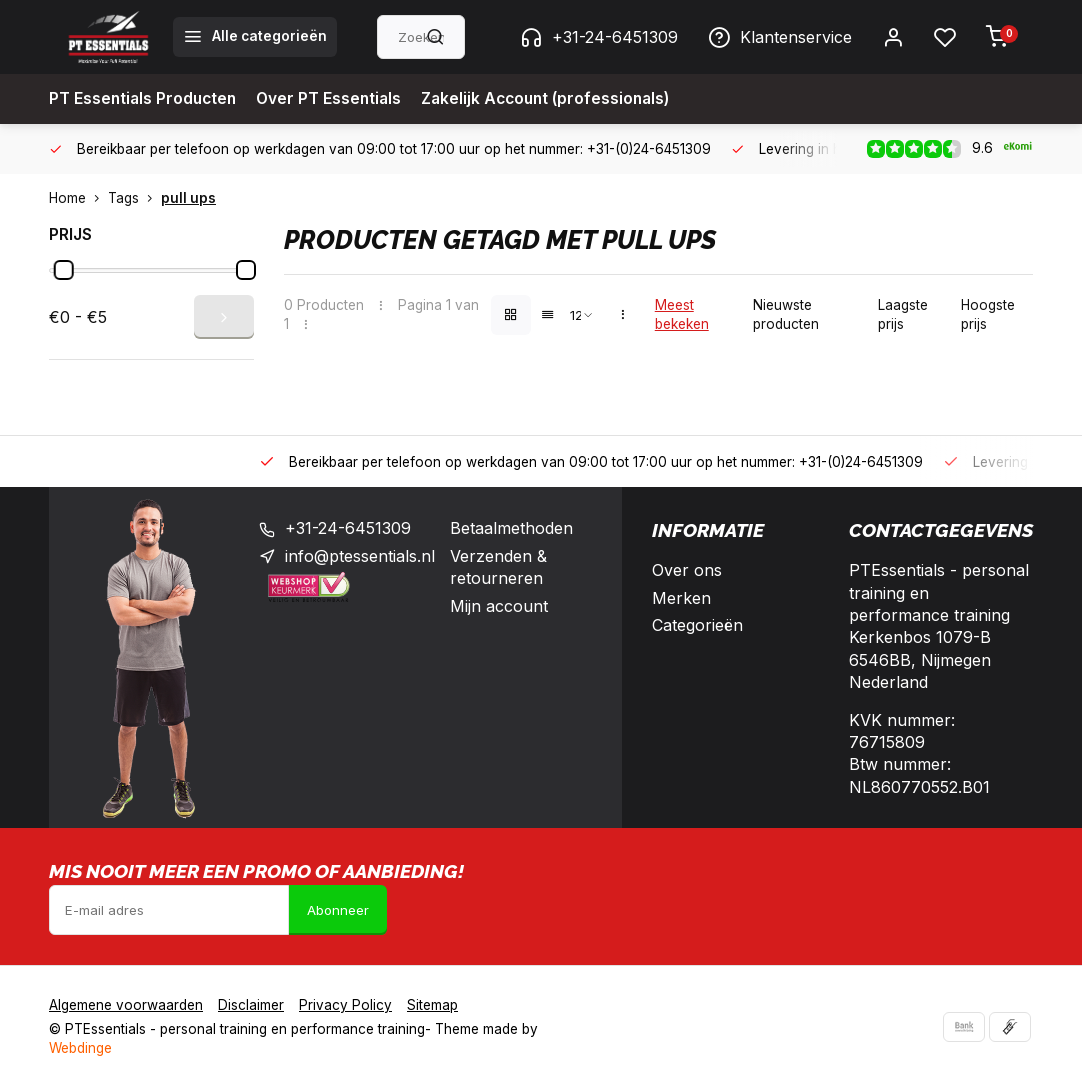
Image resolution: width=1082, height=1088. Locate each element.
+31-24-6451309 (599, 37)
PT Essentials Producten (145, 99)
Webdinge (80, 1048)
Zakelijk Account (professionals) (558, 99)
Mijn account (499, 606)
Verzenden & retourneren (498, 567)
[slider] (64, 270)
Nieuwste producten (786, 314)
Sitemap (432, 1005)
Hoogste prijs (988, 314)
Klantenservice (780, 37)
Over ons (687, 570)
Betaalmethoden (511, 528)
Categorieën (697, 625)
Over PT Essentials (335, 99)
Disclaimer (251, 1005)
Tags (134, 198)
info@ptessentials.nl (360, 556)
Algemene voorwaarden (126, 1005)
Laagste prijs (903, 314)
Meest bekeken (682, 314)
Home (78, 198)
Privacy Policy (345, 1005)
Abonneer (338, 910)
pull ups (188, 198)
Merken (681, 598)
